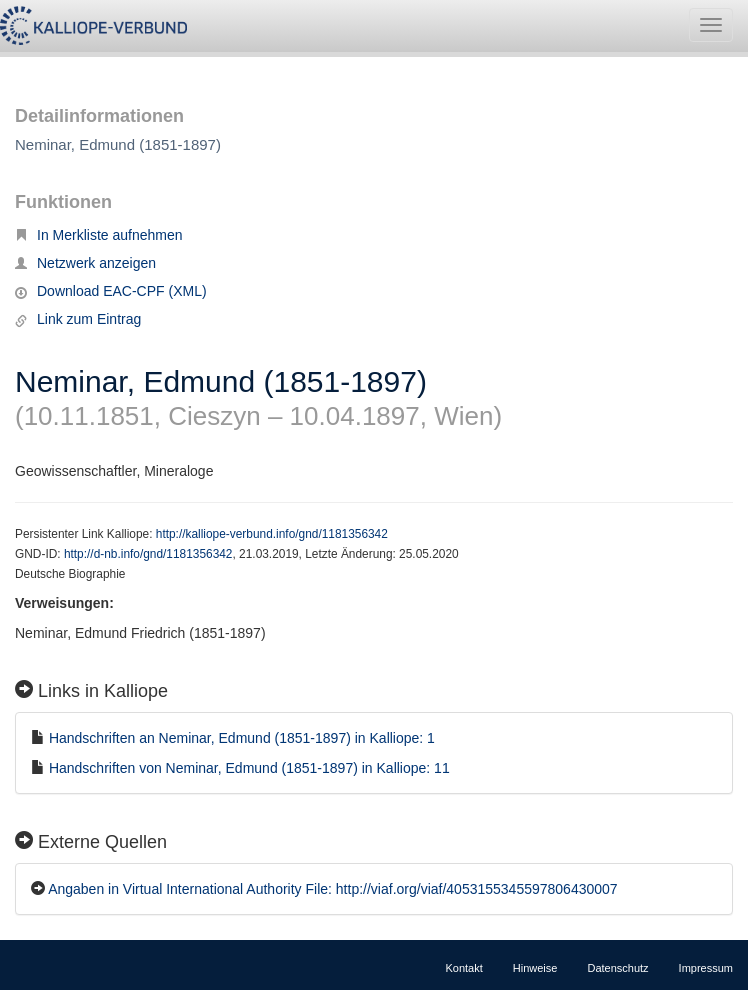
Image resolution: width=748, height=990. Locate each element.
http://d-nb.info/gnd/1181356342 (148, 554)
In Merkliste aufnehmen (99, 235)
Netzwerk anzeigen (85, 263)
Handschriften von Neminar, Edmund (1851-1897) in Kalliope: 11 (249, 768)
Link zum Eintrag (78, 319)
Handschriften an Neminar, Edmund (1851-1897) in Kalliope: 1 (242, 738)
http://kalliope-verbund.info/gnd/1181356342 (272, 534)
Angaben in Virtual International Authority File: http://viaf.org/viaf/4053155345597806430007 (333, 889)
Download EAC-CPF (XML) (111, 291)
